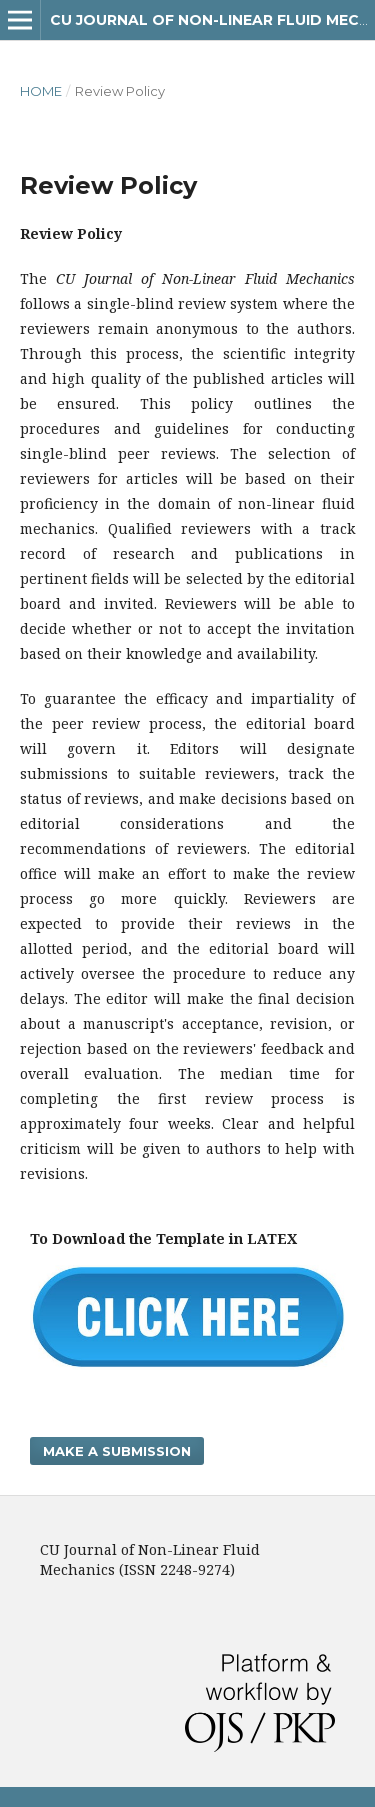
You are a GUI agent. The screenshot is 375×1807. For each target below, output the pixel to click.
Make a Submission (117, 1451)
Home (41, 91)
